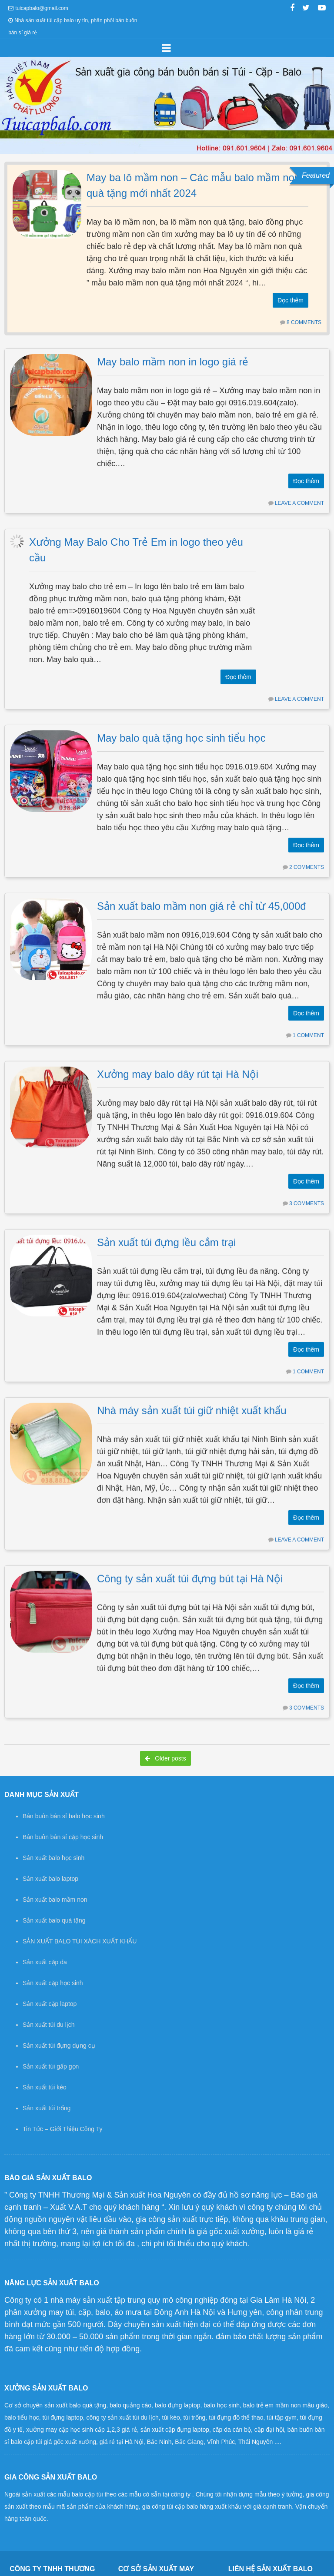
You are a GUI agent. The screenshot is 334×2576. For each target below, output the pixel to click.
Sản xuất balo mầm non (55, 1899)
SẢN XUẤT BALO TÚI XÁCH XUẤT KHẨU (80, 1941)
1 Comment (308, 1026)
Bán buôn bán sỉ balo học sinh (64, 1816)
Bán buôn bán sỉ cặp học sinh (63, 1836)
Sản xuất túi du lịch (49, 2024)
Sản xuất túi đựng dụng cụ (59, 2045)
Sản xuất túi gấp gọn (51, 2066)
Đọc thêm (290, 300)
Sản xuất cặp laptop (50, 2003)
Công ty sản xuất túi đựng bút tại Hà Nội (190, 1550)
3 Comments (306, 1190)
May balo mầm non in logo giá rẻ (173, 362)
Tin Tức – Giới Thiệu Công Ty (62, 2128)
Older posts (165, 1758)
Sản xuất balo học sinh (53, 1857)
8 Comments (304, 322)
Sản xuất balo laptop (50, 1878)
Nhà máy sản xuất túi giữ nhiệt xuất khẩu (192, 1387)
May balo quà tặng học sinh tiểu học (181, 733)
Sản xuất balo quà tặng (54, 1920)
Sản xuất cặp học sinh (53, 1982)
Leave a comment (299, 503)
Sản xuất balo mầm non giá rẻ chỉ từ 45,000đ (201, 897)
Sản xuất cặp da (45, 1962)
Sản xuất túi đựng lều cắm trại (166, 1224)
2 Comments (306, 862)
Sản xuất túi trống (46, 2108)
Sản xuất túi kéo (45, 2087)
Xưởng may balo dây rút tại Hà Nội (177, 1060)
